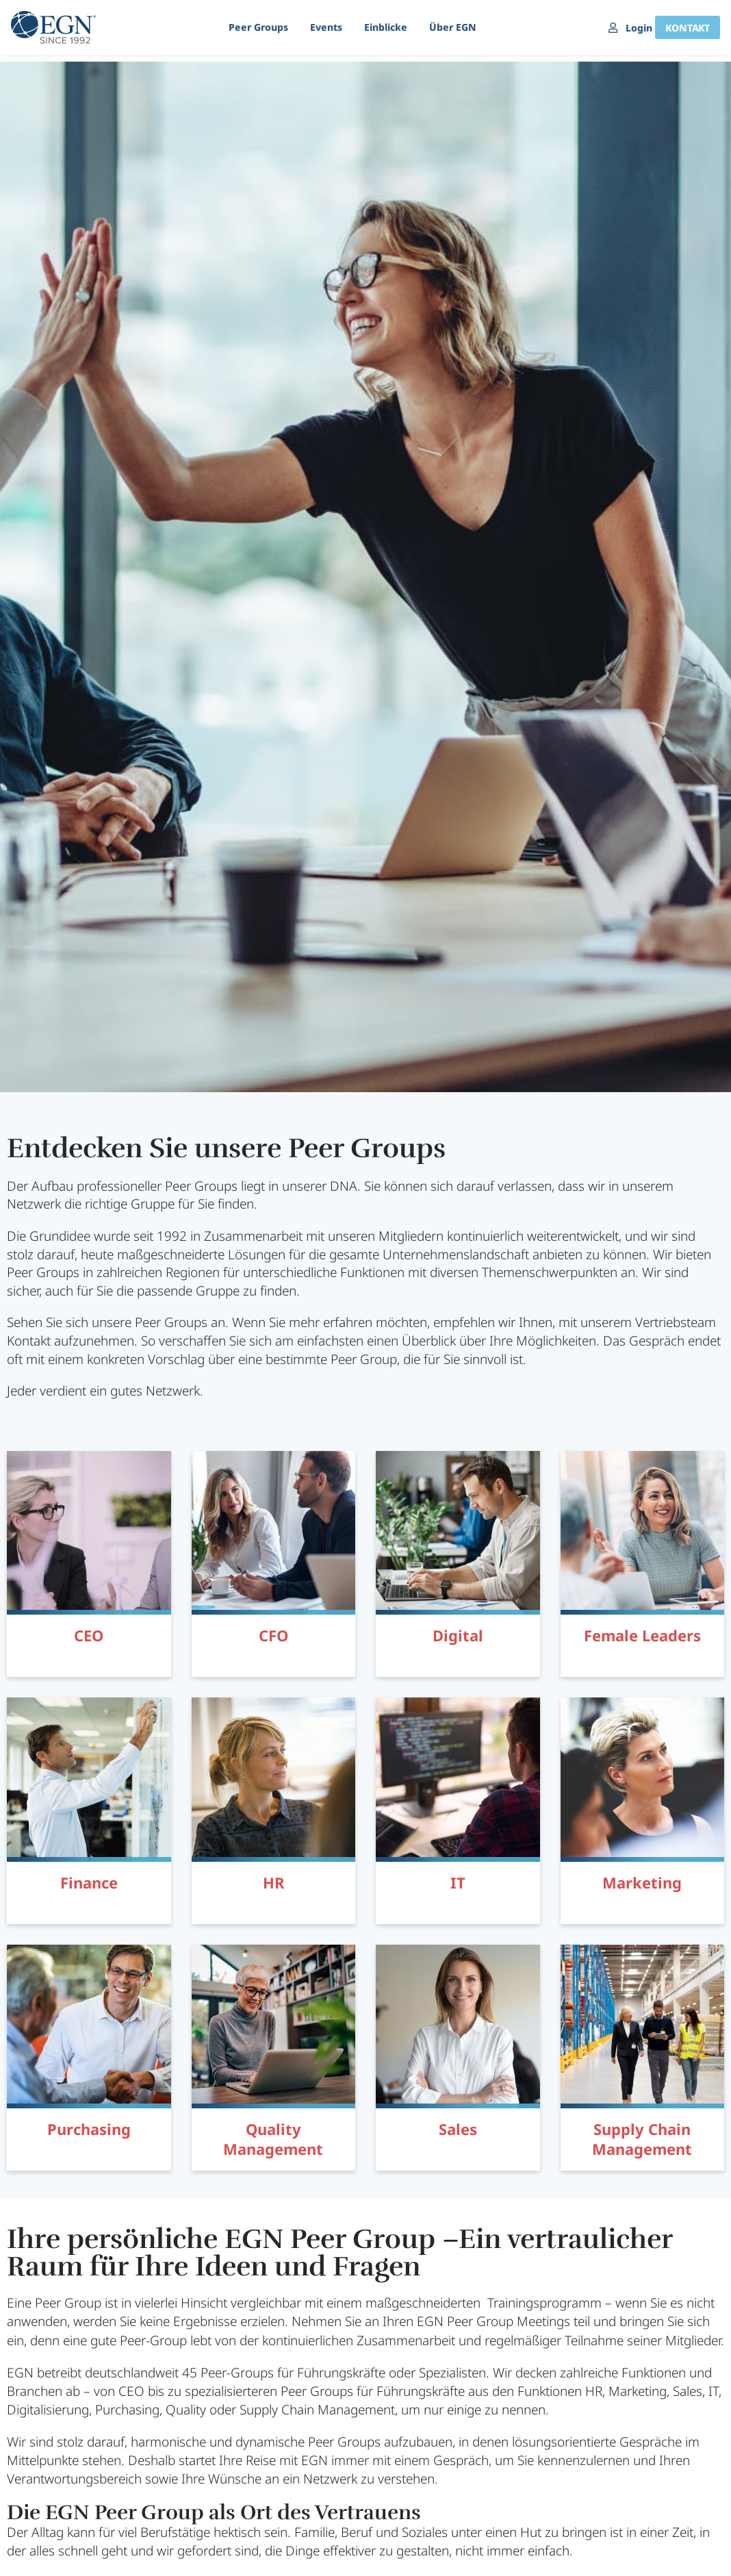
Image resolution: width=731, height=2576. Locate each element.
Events (319, 27)
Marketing (642, 1882)
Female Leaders (642, 1635)
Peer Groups (251, 27)
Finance (89, 1882)
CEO (88, 1635)
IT (457, 1882)
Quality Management (273, 2139)
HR (273, 1882)
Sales (458, 2129)
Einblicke (378, 27)
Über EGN (446, 27)
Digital (458, 1635)
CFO (273, 1635)
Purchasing (89, 2129)
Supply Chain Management (642, 2139)
